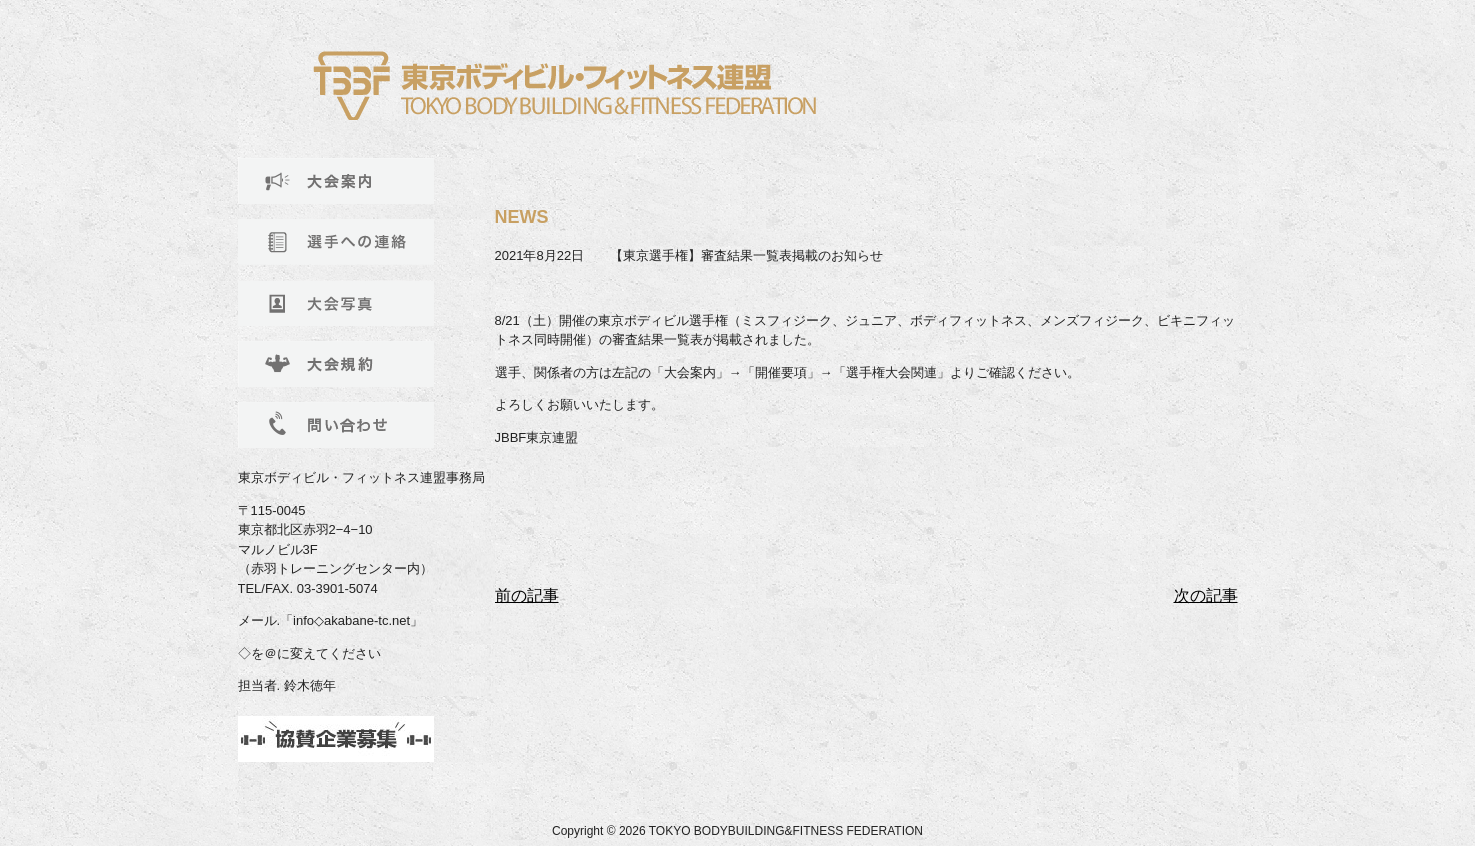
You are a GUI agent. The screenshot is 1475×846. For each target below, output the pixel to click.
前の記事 (527, 595)
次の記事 (1206, 595)
